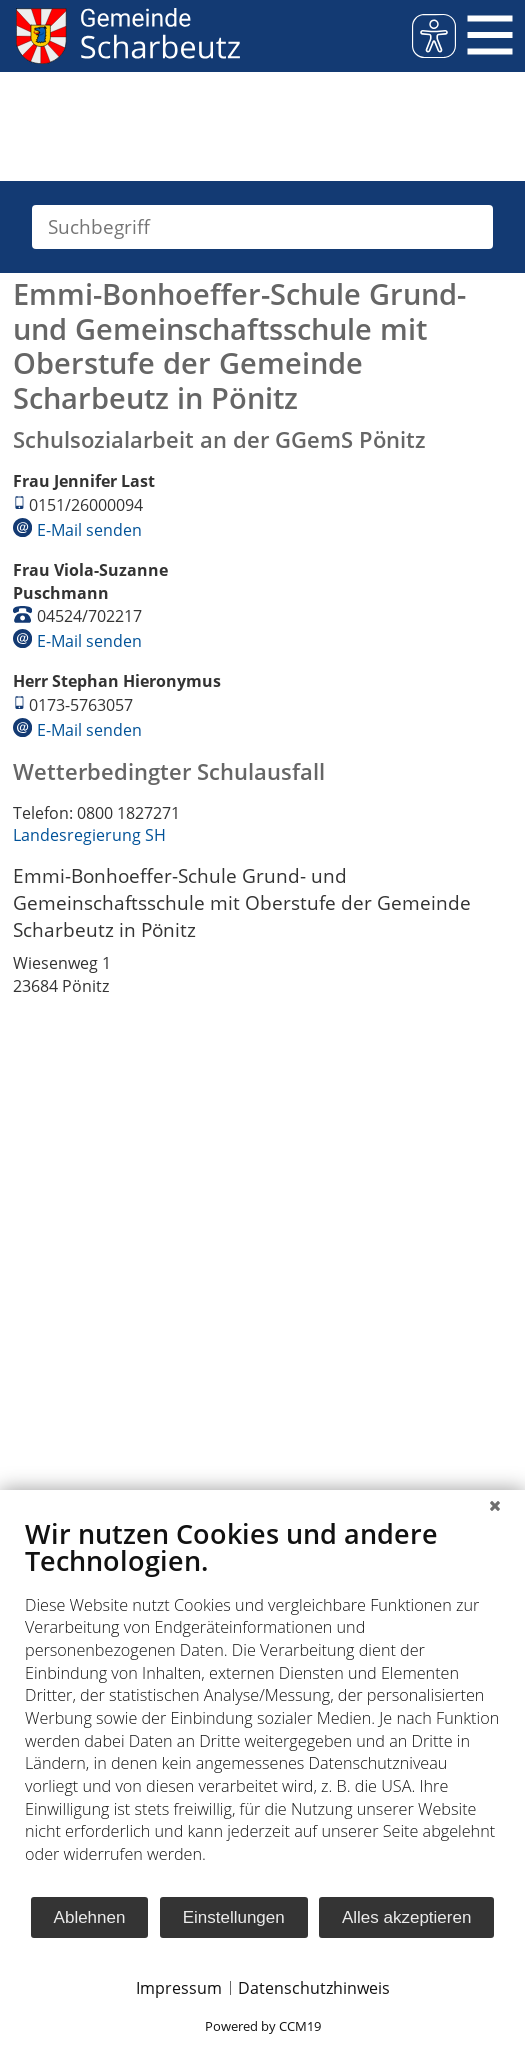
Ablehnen (90, 1917)
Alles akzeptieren (406, 1917)
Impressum (179, 1988)
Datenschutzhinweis (314, 1988)
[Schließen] (495, 1505)
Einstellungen (234, 1917)
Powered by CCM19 (263, 2026)
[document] (262, 1706)
